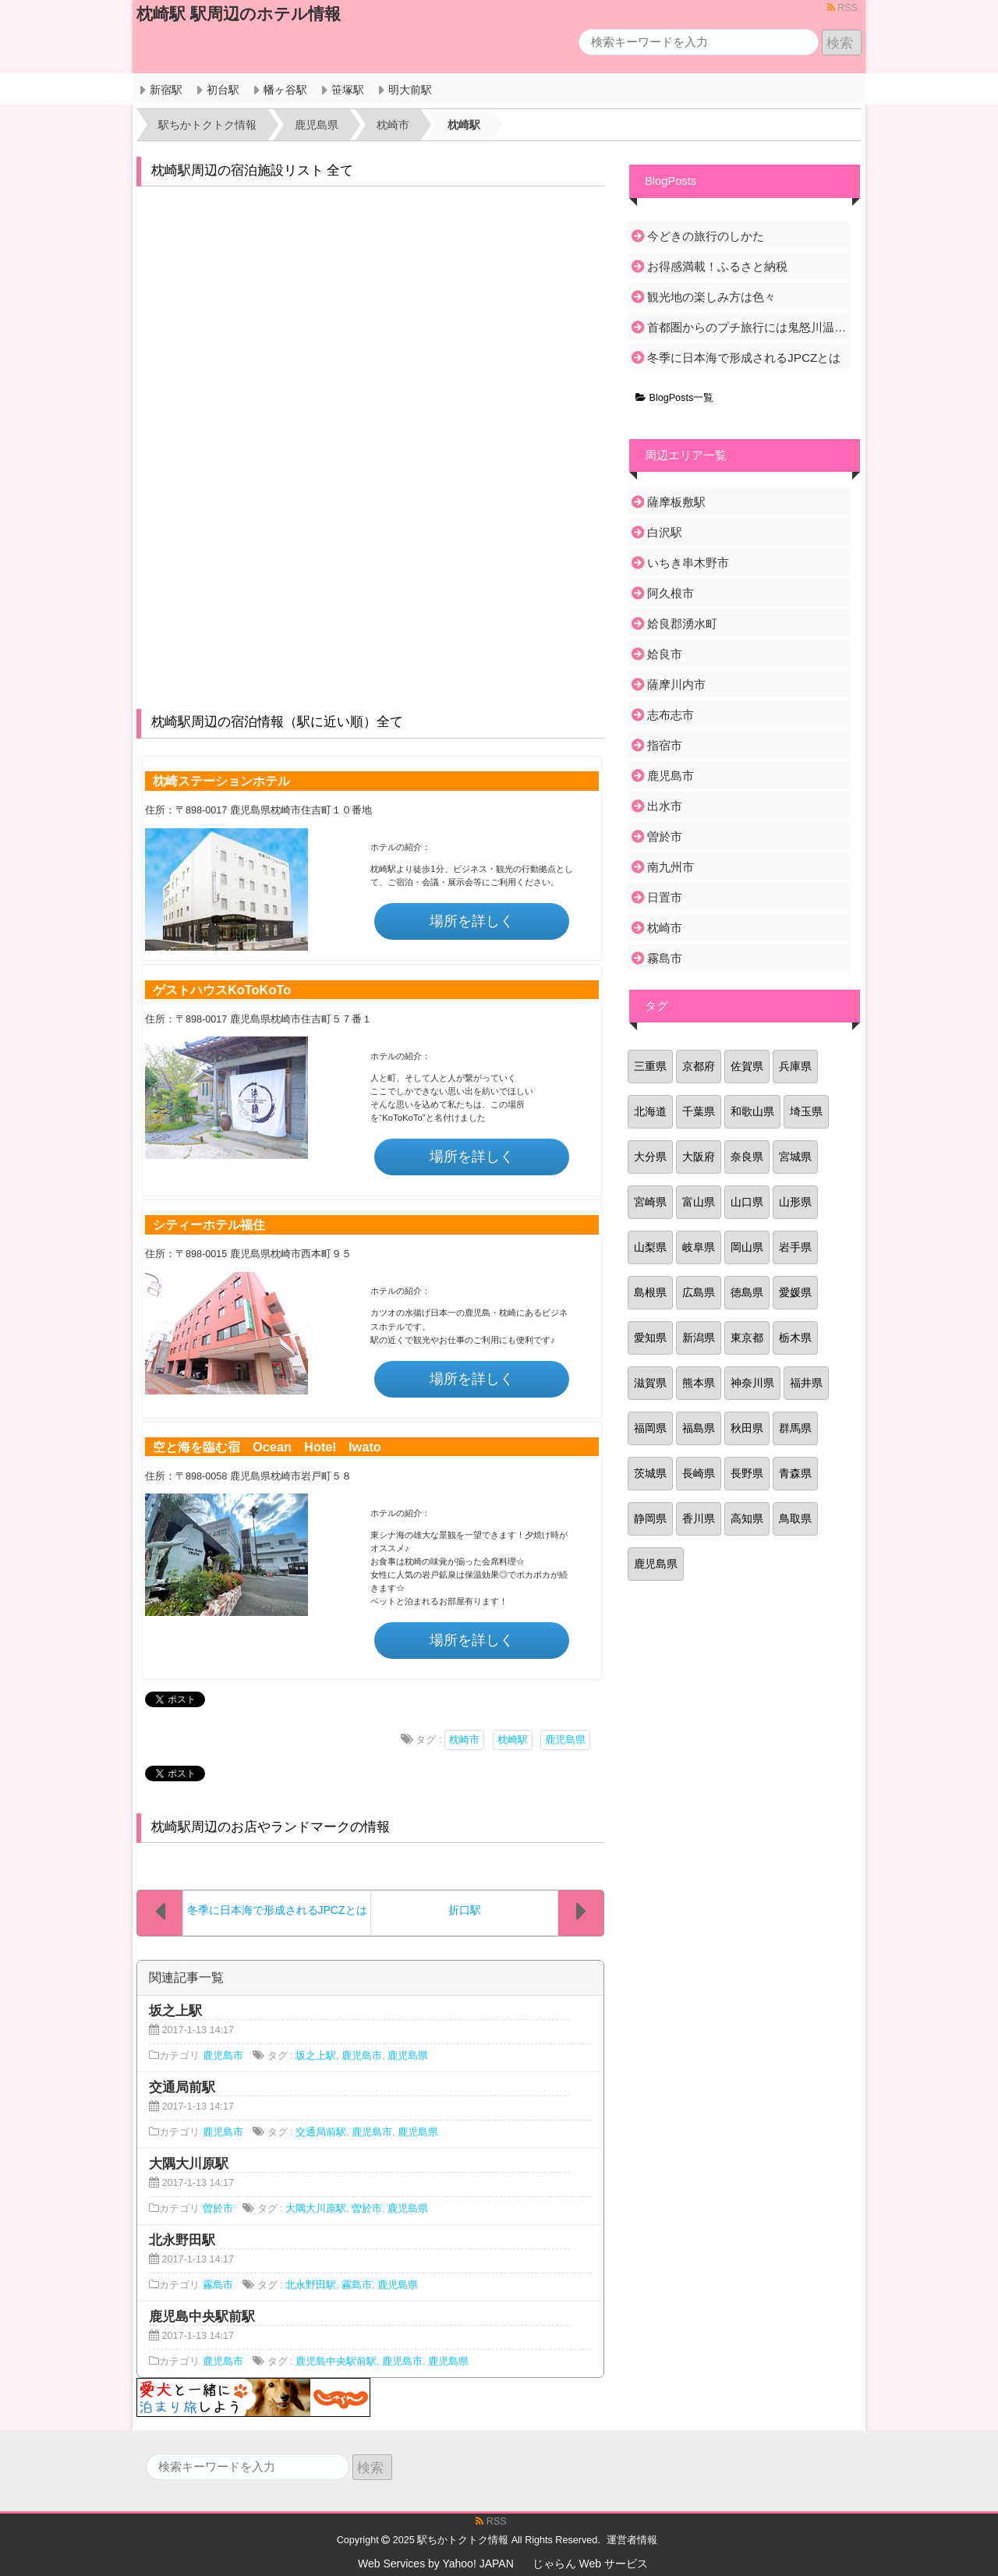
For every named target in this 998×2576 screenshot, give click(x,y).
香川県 (698, 1518)
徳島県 (747, 1292)
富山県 (698, 1202)
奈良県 (747, 1156)
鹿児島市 (223, 2055)
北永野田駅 (310, 2285)
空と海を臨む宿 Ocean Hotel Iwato (267, 1447)
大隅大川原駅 (315, 2208)
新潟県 (698, 1337)
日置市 (664, 897)
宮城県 (795, 1156)
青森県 (795, 1473)
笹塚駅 (347, 89)
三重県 (650, 1066)
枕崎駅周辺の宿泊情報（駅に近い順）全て (277, 721)
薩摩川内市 (676, 684)
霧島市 (218, 2285)
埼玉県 (806, 1111)
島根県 (650, 1292)
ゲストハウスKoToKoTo (222, 990)
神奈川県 (752, 1383)
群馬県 (795, 1428)
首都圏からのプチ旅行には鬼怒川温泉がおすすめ (747, 327)
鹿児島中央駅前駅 (336, 2361)
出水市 (664, 806)
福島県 (698, 1428)
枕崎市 (464, 1739)
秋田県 (747, 1428)
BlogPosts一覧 (674, 397)
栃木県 (795, 1337)
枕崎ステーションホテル (221, 781)
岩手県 (795, 1247)
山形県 (795, 1202)
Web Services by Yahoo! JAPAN (436, 2563)
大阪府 (698, 1156)
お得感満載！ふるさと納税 (717, 266)
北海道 (650, 1111)
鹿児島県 (565, 1739)
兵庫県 (795, 1066)
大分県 (650, 1156)
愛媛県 (795, 1292)
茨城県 (650, 1473)
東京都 (747, 1337)
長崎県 (698, 1473)
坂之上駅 (316, 2055)
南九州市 (670, 866)
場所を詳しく (472, 921)
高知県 (747, 1518)
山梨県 (650, 1247)
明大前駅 (410, 89)
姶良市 (664, 654)
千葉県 (698, 1111)
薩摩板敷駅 (676, 501)
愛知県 (650, 1337)
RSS (842, 7)
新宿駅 (166, 89)
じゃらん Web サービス (590, 2563)
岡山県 (747, 1247)
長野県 (747, 1473)
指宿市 (664, 745)
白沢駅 (664, 532)
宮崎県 (650, 1202)
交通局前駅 (321, 2132)
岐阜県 (698, 1247)
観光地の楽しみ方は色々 (711, 296)
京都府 (698, 1066)
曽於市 (218, 2208)
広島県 (698, 1292)
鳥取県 (795, 1518)
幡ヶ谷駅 (285, 89)
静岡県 (650, 1518)
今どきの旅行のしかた (705, 236)
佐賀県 (747, 1066)
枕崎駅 (512, 1739)
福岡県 (650, 1428)
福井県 (806, 1383)
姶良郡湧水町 (682, 623)
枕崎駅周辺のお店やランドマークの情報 (270, 1826)
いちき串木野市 (688, 562)
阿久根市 (670, 593)
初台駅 (223, 89)
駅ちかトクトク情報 (462, 2540)
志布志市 (670, 714)
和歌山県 (752, 1111)
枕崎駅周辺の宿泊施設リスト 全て (252, 170)
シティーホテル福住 (209, 1224)
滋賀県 (650, 1383)
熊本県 (698, 1383)
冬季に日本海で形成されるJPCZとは (744, 357)
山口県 (747, 1202)
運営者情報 (632, 2540)
